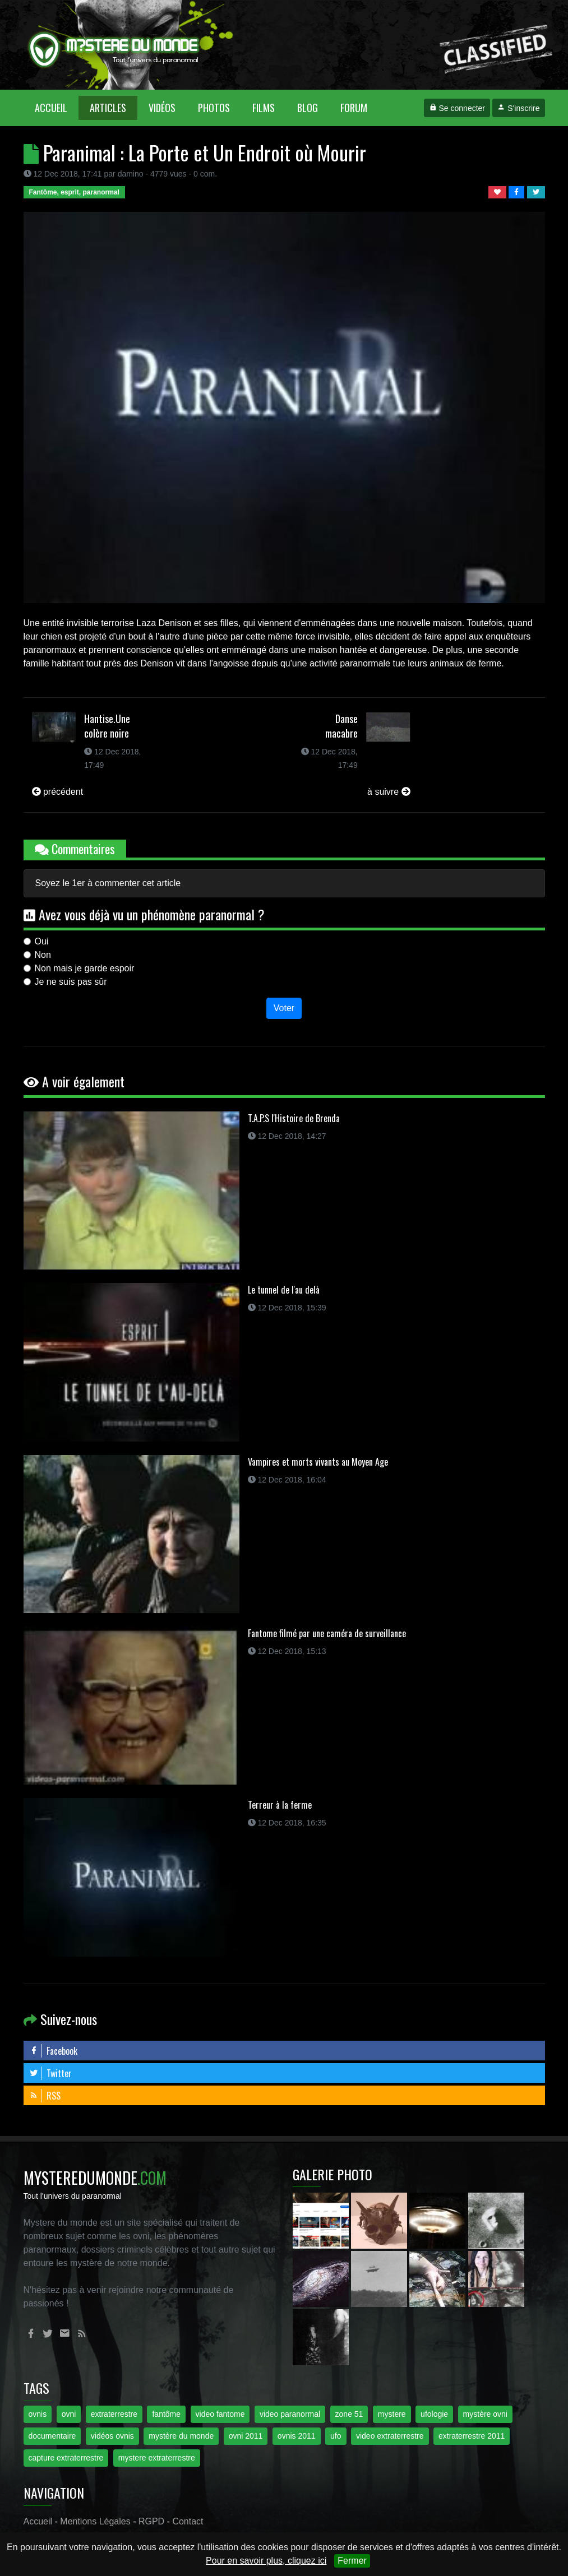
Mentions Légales (95, 2521)
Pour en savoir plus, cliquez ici (266, 2560)
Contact (187, 2521)
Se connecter (457, 108)
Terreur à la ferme (280, 1804)
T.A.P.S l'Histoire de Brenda (294, 1118)
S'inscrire (518, 108)
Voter (284, 1008)
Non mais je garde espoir (85, 968)
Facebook (53, 2051)
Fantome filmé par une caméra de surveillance (327, 1633)
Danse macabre (341, 725)
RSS (45, 2095)
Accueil (56, 107)
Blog (307, 107)
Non (43, 955)
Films (263, 107)
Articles (108, 107)
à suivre (388, 791)
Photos (214, 107)
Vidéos (162, 107)
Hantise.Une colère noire (107, 725)
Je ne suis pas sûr (71, 981)
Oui (42, 941)
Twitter (50, 2073)
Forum (353, 107)
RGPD (151, 2521)
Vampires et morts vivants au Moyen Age (318, 1461)
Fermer (352, 2560)
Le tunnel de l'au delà (284, 1289)
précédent (58, 791)
